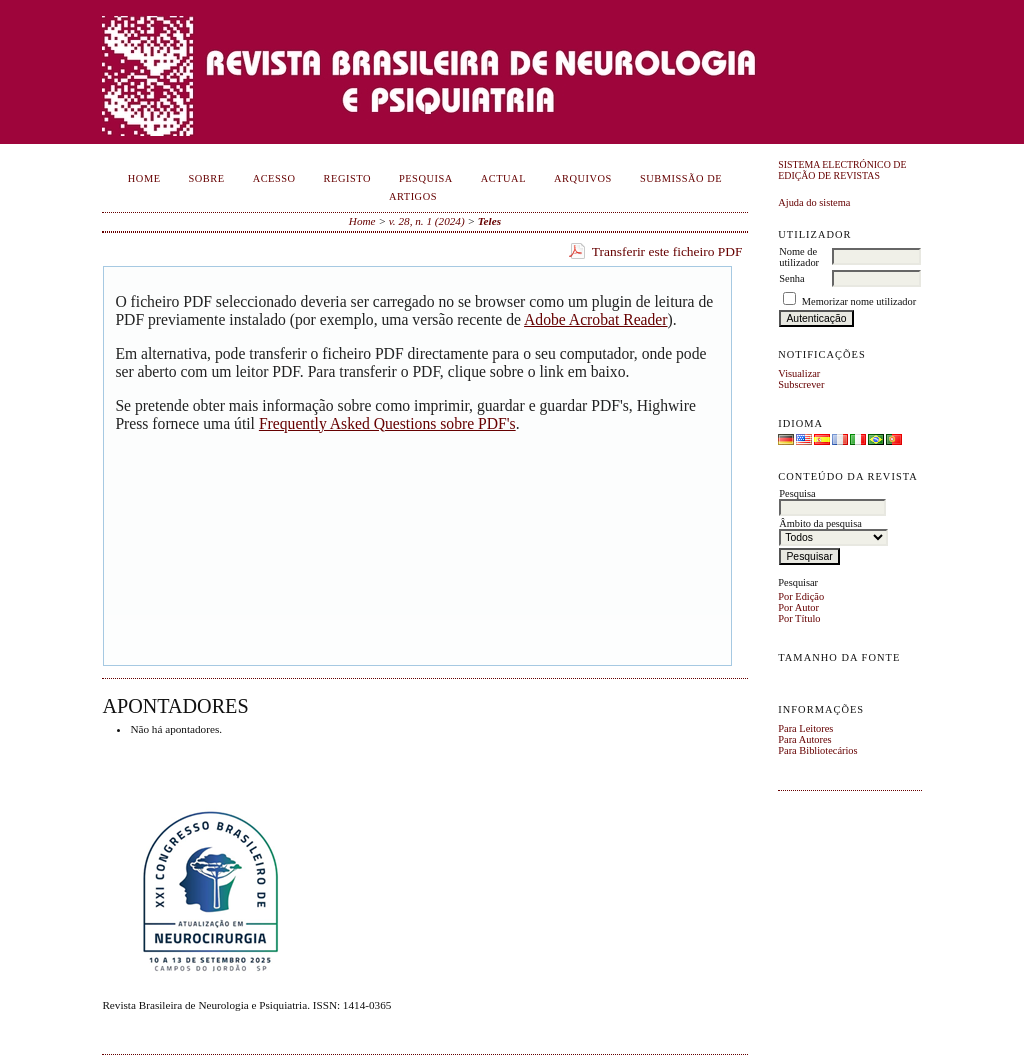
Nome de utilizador (799, 257)
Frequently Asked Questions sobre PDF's (387, 423)
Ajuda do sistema (814, 202)
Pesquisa (426, 178)
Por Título (799, 618)
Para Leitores (805, 728)
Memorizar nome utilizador (859, 301)
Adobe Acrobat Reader (595, 319)
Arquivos (583, 178)
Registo (347, 178)
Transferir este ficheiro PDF (667, 251)
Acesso (274, 178)
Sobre (207, 178)
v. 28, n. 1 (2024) (427, 221)
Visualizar (799, 373)
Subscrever (801, 384)
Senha (791, 278)
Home (144, 178)
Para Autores (804, 739)
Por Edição (801, 596)
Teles (489, 221)
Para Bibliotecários (817, 750)
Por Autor (798, 607)
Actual (503, 178)
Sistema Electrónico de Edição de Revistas (842, 170)
